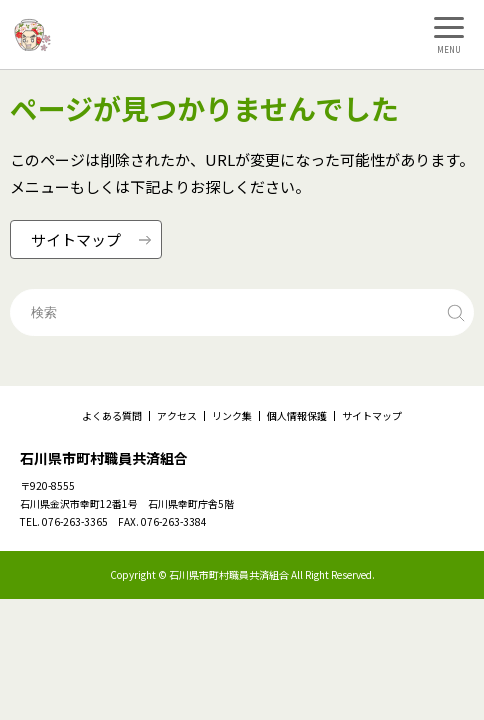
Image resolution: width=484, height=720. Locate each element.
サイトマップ (372, 416)
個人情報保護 (297, 416)
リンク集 (232, 416)
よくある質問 (112, 416)
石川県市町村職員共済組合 (104, 458)
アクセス (177, 416)
